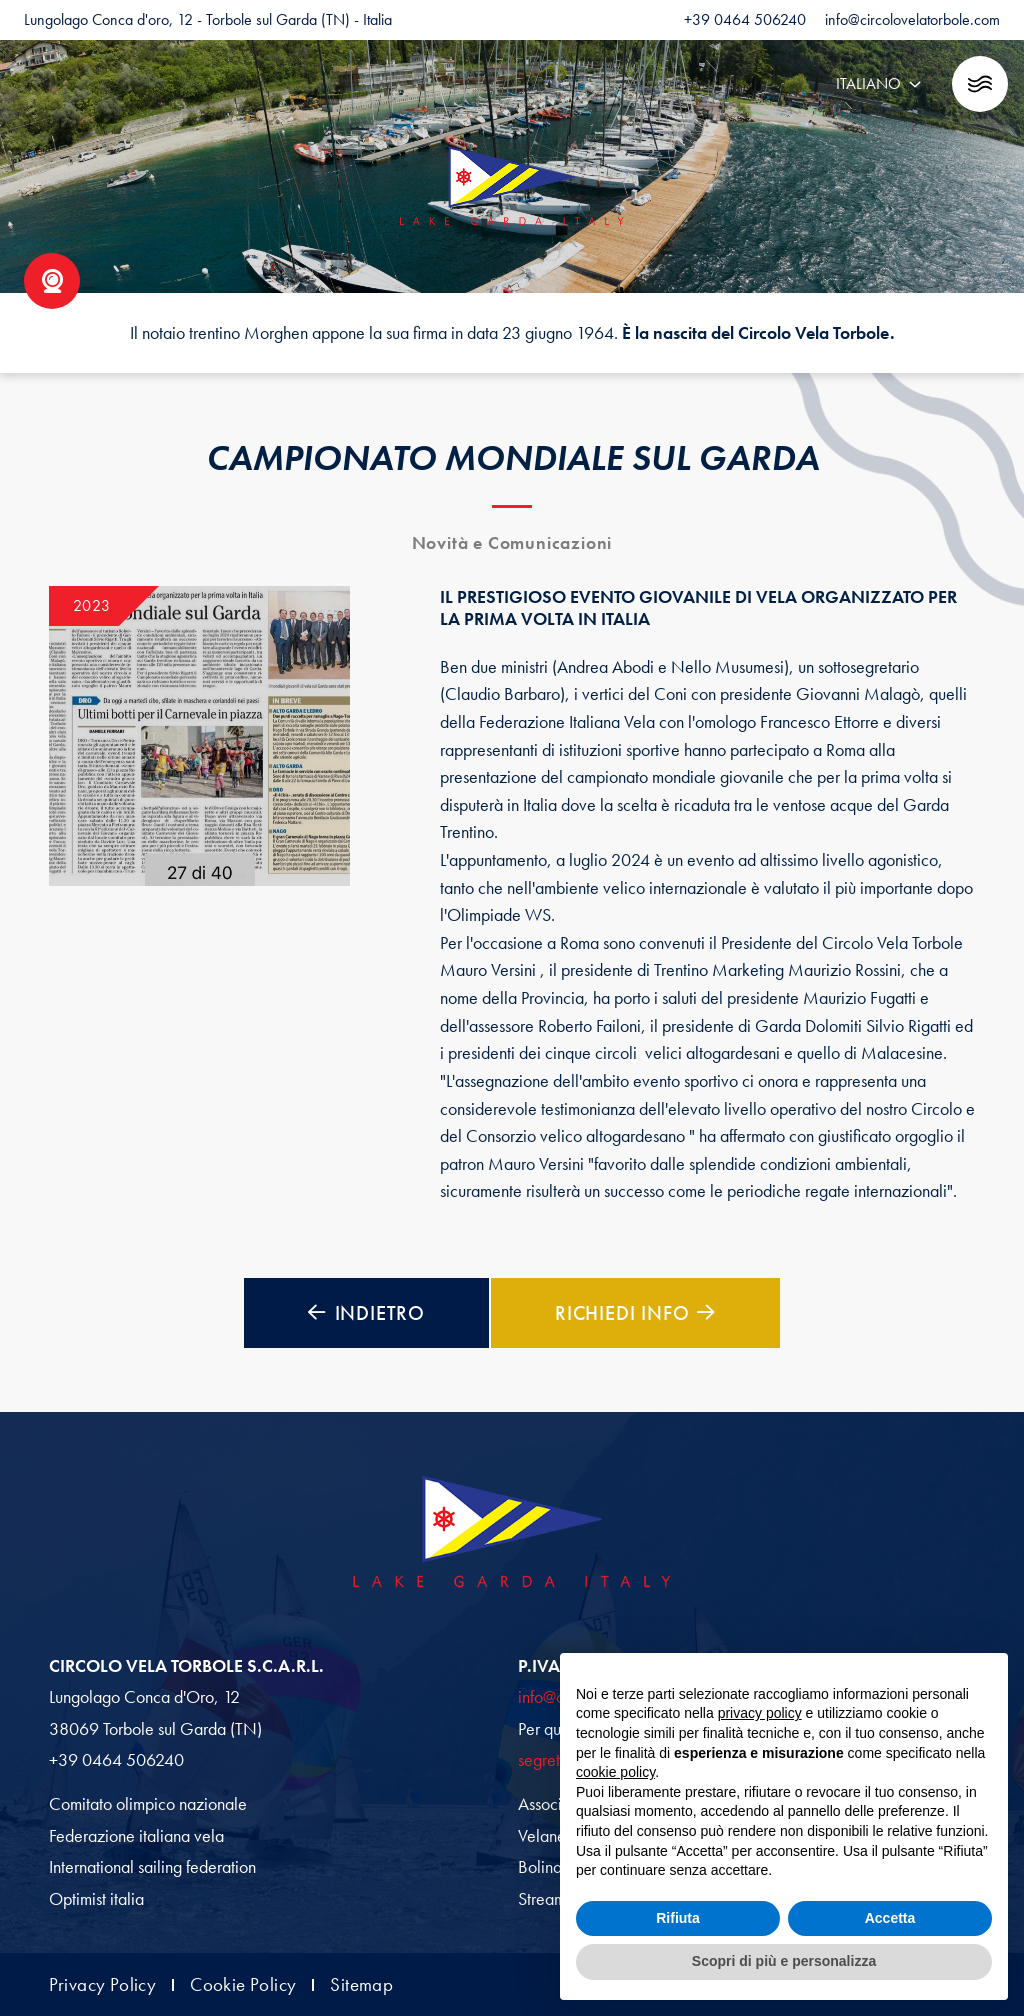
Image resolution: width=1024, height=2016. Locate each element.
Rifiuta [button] (678, 1918)
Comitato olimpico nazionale (148, 1804)
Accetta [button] (890, 1918)
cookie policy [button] (615, 1772)
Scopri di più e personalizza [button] (784, 1961)
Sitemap (361, 1985)
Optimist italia (96, 1899)
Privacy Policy (103, 1985)
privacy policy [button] (760, 1713)
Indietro (366, 1313)
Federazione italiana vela (136, 1836)
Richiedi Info (635, 1313)
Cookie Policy (243, 1985)
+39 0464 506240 (116, 1760)
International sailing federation (152, 1867)
